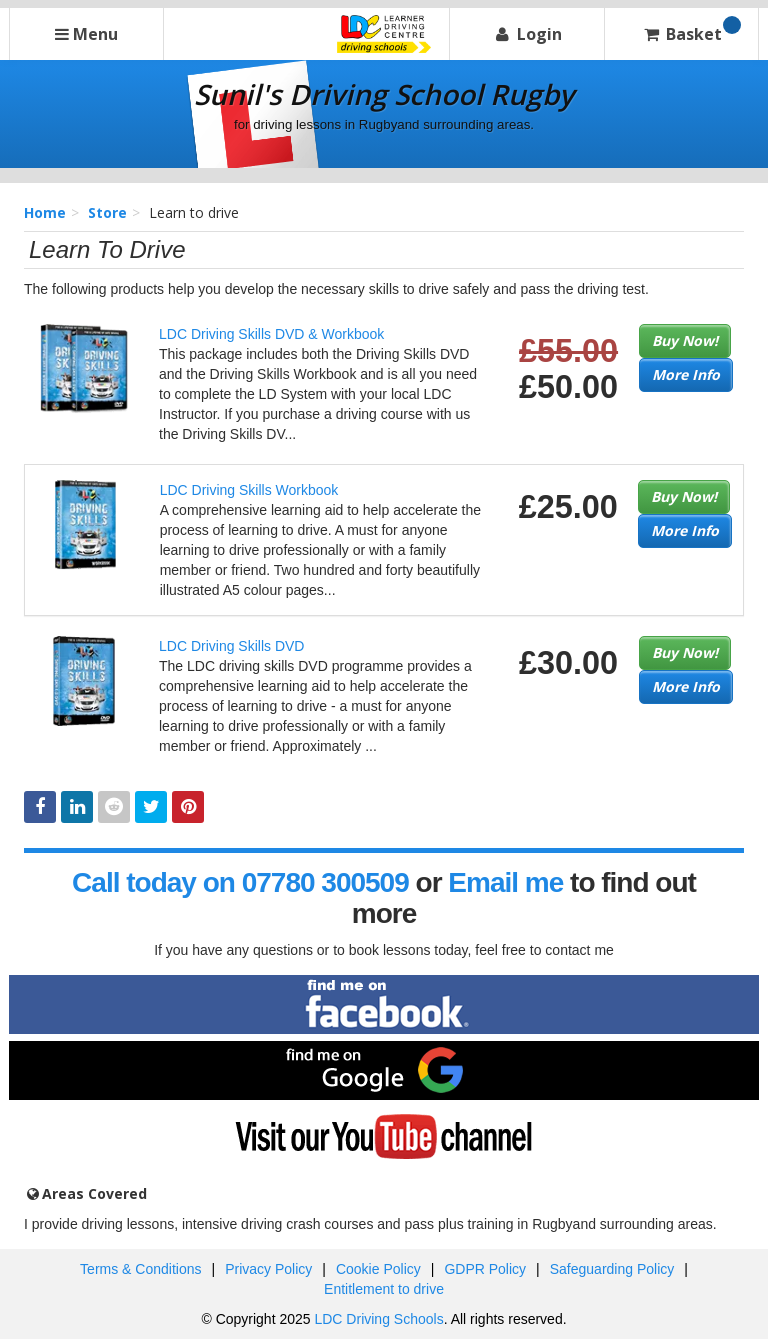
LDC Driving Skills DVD (231, 646)
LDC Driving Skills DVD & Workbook (271, 334)
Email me (505, 882)
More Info (686, 374)
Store (107, 212)
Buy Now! (685, 340)
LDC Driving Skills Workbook (249, 490)
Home (45, 212)
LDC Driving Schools (378, 1319)
